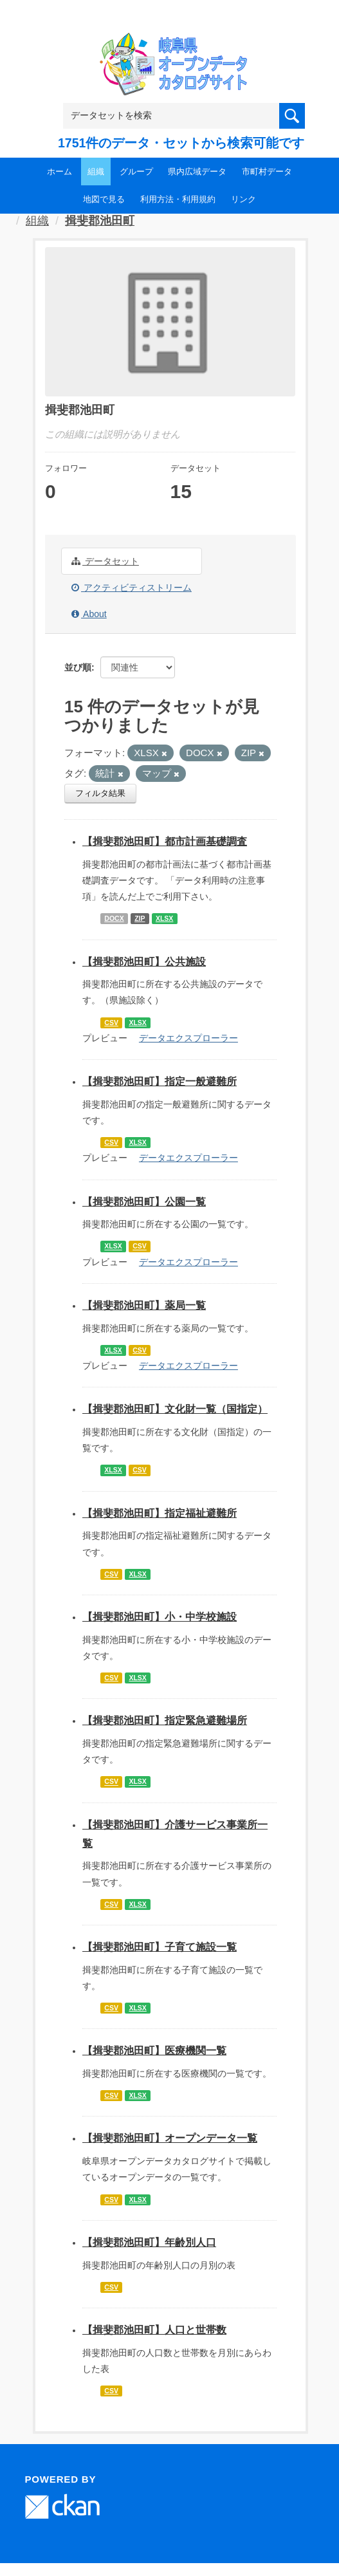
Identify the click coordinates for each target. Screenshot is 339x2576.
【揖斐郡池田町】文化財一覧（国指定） (175, 1409)
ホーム (59, 171)
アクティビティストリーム (131, 587)
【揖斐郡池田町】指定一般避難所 (159, 1081)
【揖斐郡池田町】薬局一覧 (144, 1305)
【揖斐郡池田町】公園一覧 (144, 1201)
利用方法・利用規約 (177, 199)
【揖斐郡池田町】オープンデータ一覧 (169, 2138)
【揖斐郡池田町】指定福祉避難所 (159, 1513)
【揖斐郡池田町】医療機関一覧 (154, 2050)
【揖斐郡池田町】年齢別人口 (149, 2242)
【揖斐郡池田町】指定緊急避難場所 (164, 1720)
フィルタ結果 (100, 793)
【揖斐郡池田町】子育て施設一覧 (159, 1946)
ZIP (139, 918)
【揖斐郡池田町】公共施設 (144, 961)
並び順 (77, 667)
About (89, 614)
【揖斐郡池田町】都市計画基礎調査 (164, 841)
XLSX (164, 918)
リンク (243, 199)
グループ (136, 171)
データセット (105, 561)
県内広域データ (197, 171)
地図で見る (104, 199)
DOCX (114, 918)
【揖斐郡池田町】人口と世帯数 (154, 2329)
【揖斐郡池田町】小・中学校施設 (159, 1616)
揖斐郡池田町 (99, 220)
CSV (111, 1022)
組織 (95, 171)
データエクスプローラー (188, 1038)
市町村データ (267, 171)
